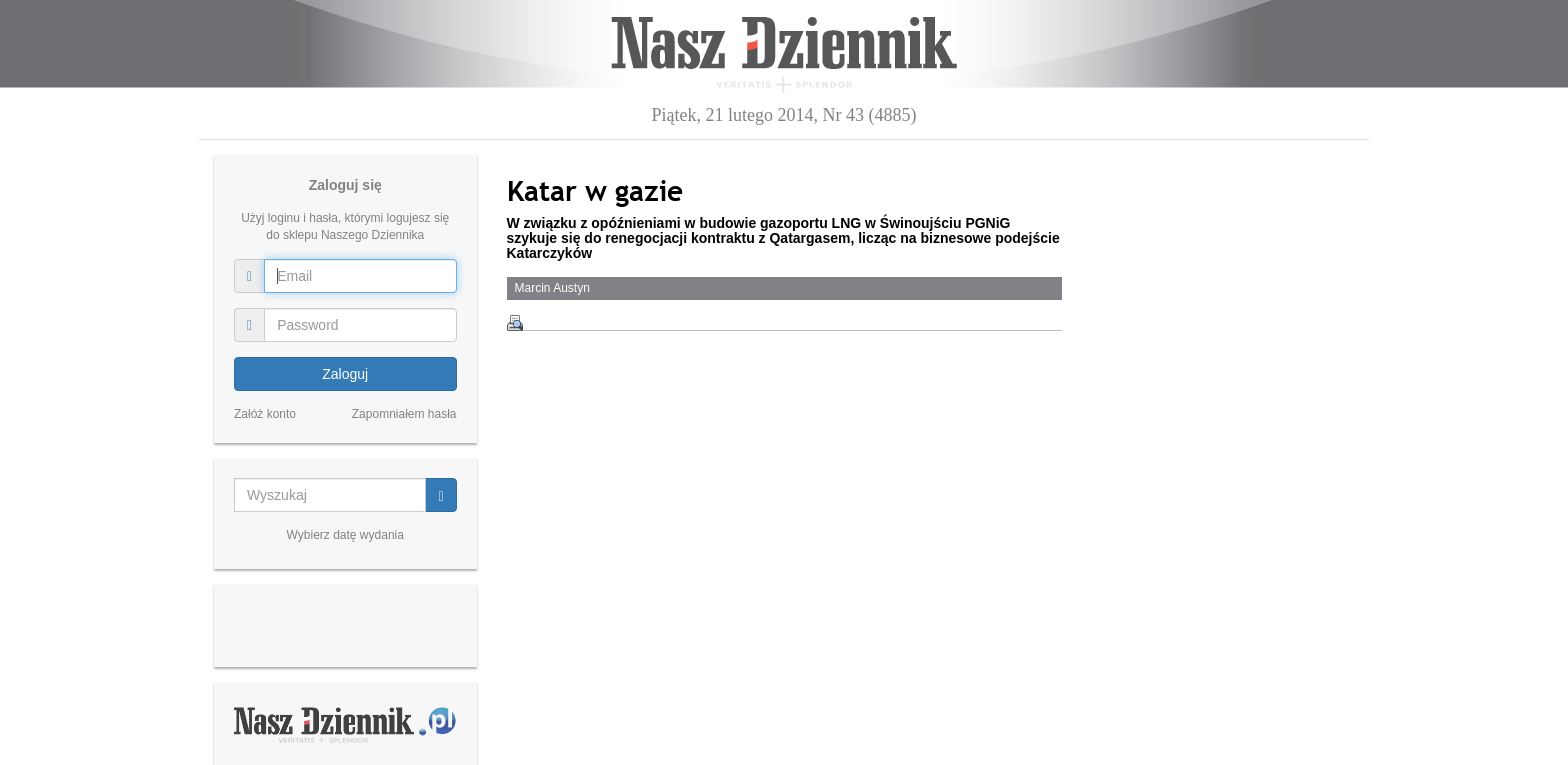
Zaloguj (345, 374)
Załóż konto (265, 414)
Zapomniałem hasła (404, 414)
